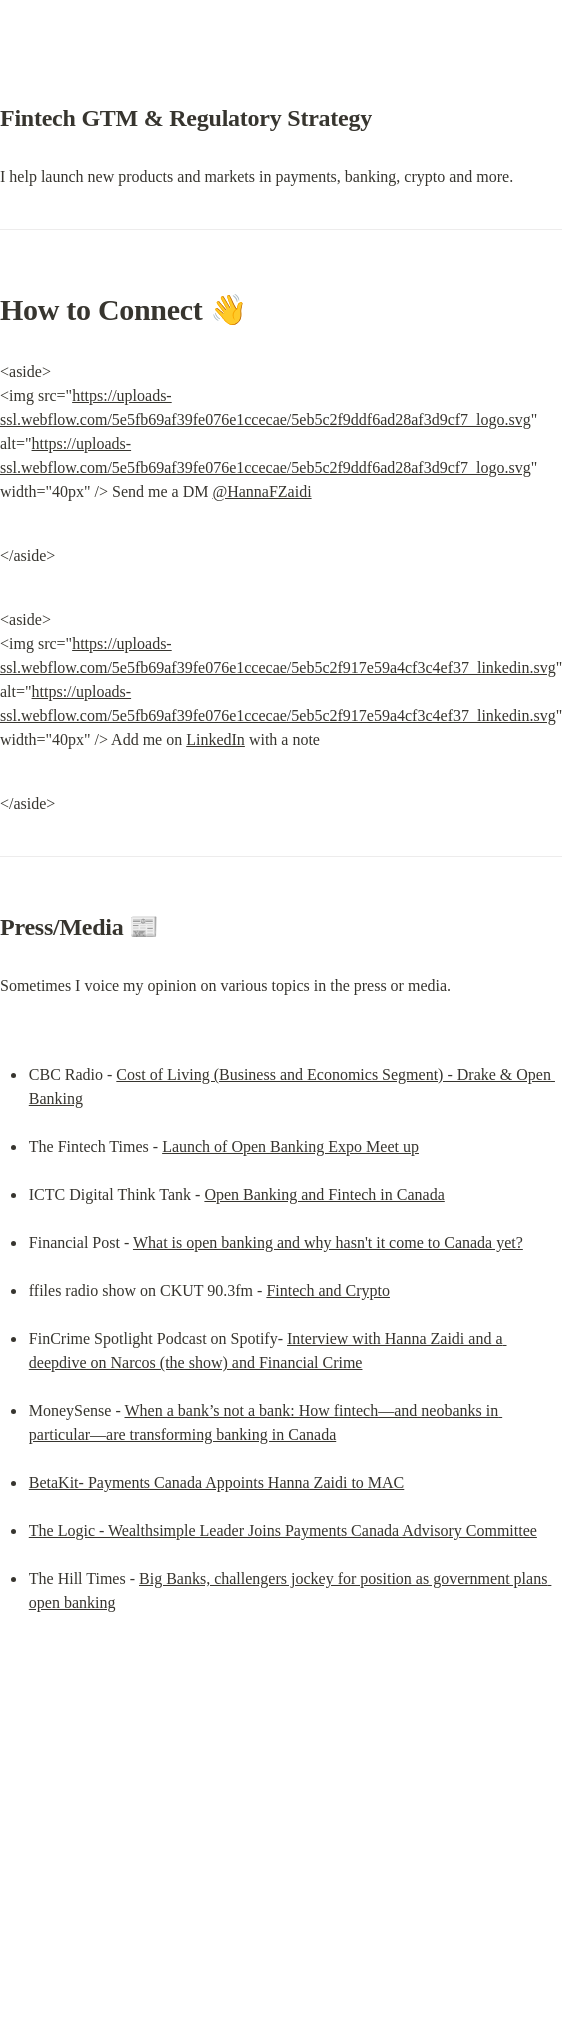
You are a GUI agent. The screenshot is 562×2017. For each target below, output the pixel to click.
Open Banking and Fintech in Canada (324, 1194)
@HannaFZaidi (261, 491)
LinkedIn (215, 739)
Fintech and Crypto (328, 1290)
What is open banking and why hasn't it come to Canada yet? (328, 1242)
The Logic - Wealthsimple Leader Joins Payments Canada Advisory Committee (283, 1530)
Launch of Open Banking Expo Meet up (290, 1146)
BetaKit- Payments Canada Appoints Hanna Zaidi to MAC (217, 1482)
